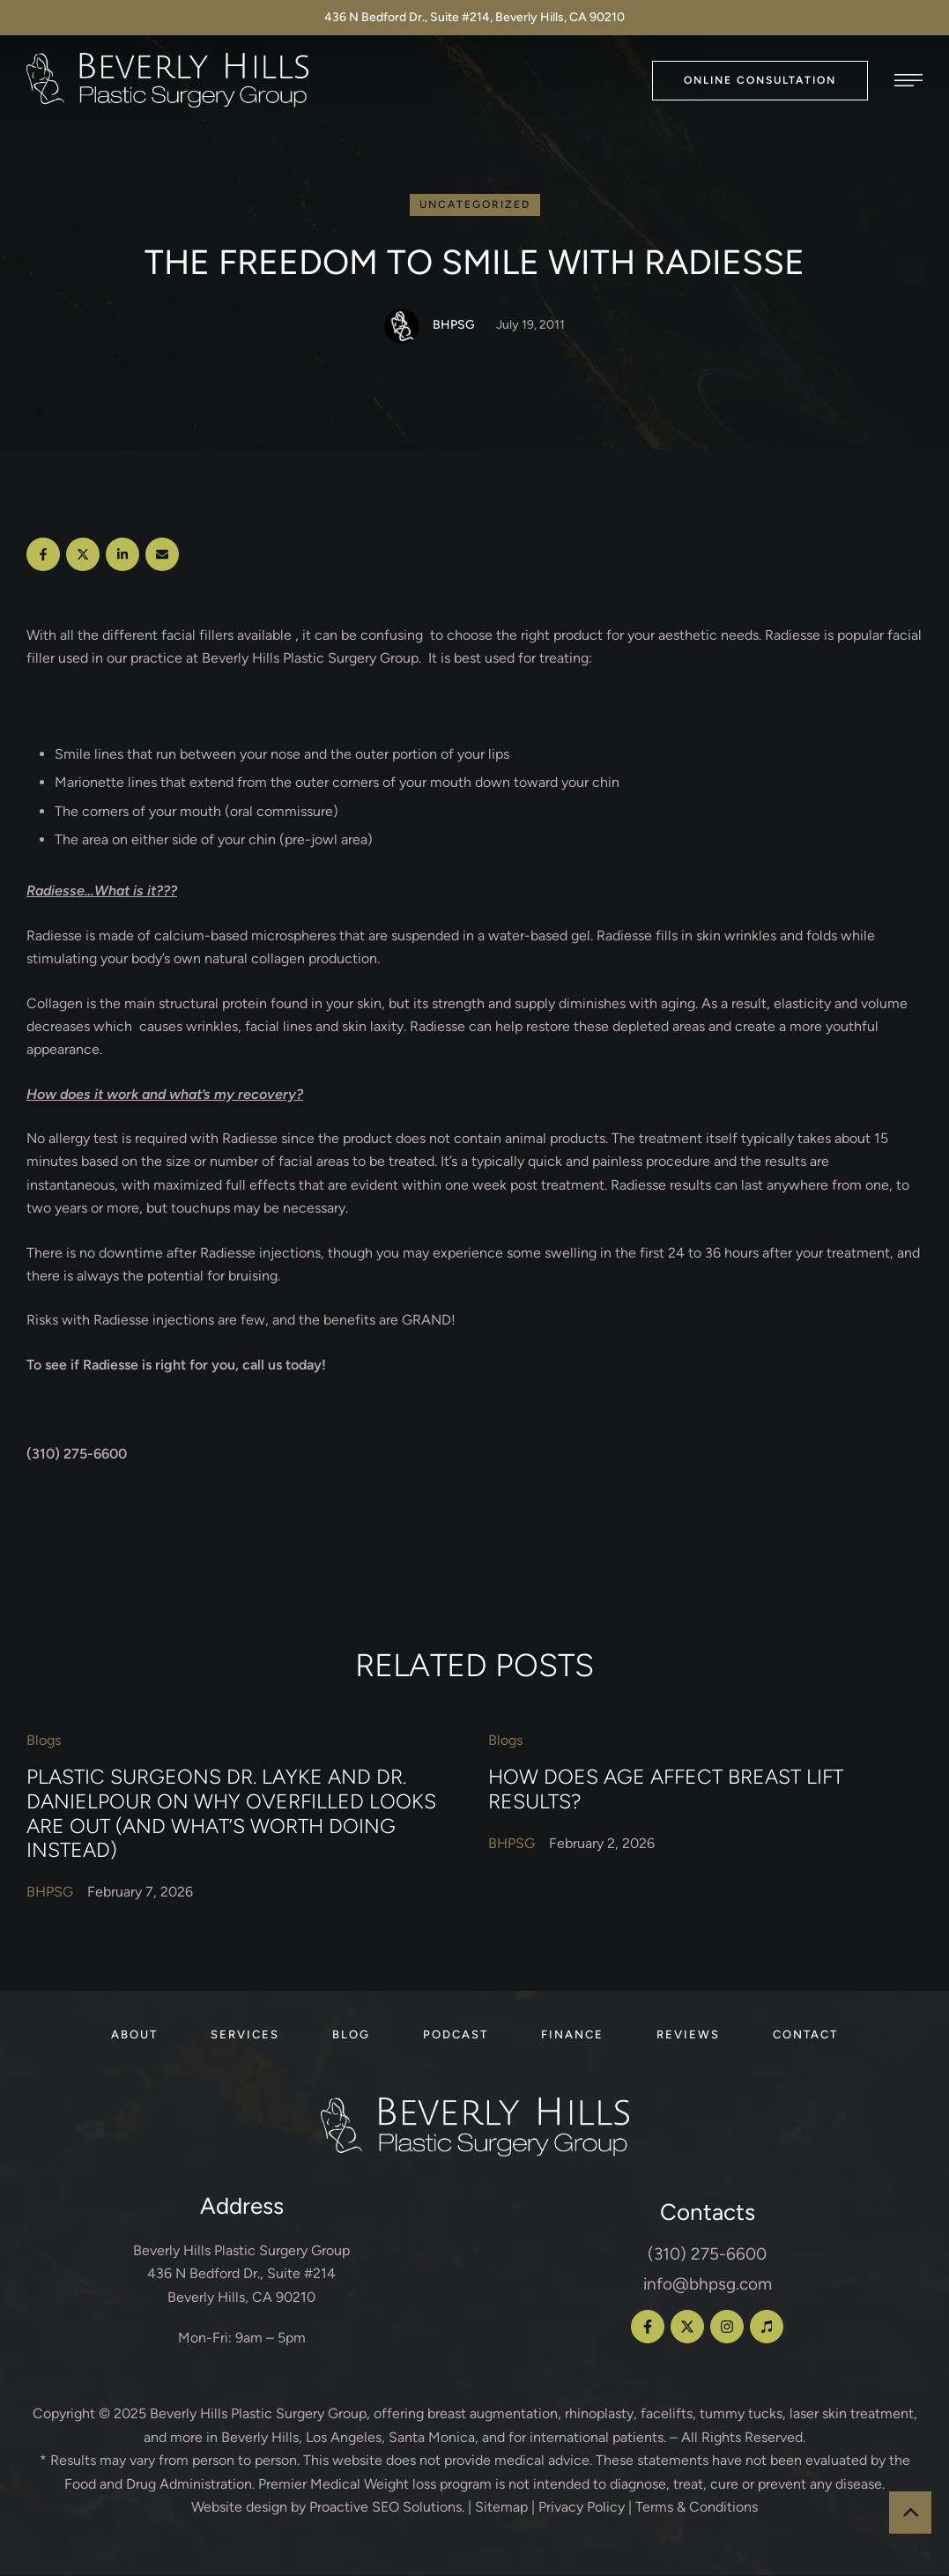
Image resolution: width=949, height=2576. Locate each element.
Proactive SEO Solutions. (386, 2507)
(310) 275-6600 (707, 2255)
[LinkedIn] (122, 555)
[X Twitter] (83, 555)
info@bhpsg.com (707, 2285)
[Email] (162, 555)
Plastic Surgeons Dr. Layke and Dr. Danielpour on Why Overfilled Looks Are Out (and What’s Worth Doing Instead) (231, 1814)
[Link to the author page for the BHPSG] (401, 327)
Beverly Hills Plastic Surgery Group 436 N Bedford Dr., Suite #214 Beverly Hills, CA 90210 (241, 2274)
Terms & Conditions (696, 2507)
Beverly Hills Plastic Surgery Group (258, 2414)
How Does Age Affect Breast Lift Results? (665, 1790)
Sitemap (501, 2507)
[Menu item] (134, 2036)
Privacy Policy (581, 2507)
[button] (760, 80)
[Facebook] (43, 555)
